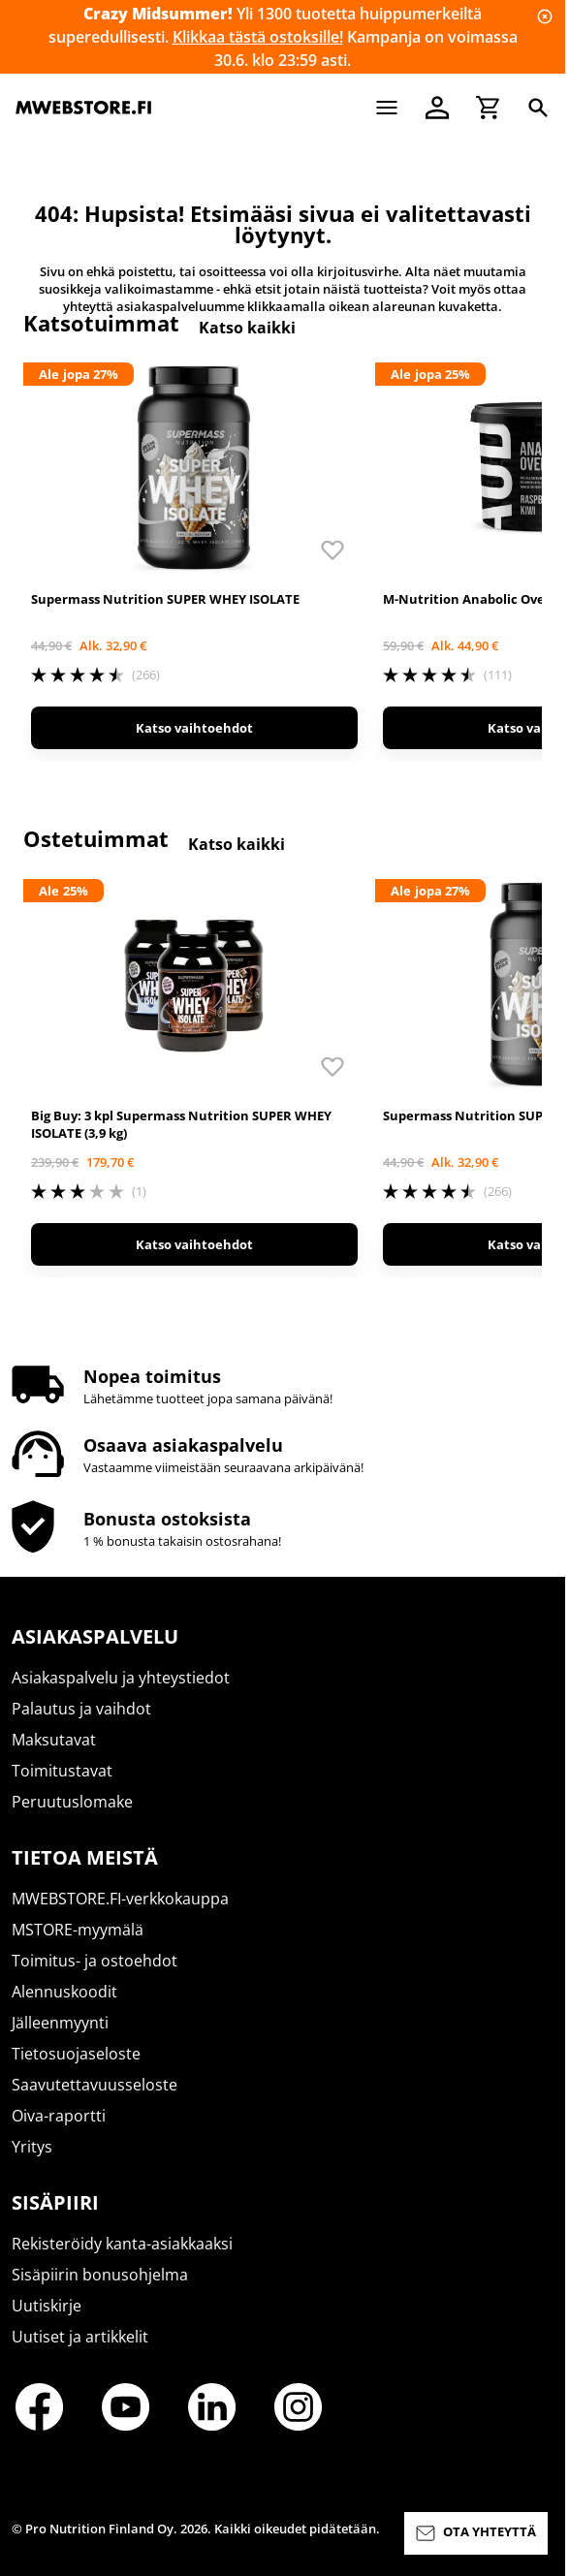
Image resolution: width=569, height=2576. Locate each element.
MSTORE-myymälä (77, 1929)
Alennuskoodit (64, 1991)
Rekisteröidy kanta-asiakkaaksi (122, 2243)
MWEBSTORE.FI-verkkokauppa (120, 1898)
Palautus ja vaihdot (81, 1708)
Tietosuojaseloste (76, 2053)
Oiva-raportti (59, 2115)
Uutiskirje (46, 2305)
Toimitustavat (62, 1770)
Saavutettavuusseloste (94, 2084)
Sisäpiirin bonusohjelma (100, 2274)
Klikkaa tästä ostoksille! (258, 36)
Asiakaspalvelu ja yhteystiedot (121, 1677)
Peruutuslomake (72, 1801)
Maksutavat (54, 1739)
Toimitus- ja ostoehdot (94, 1960)
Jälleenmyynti (60, 2022)
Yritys (32, 2146)
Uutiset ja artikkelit (80, 2336)
